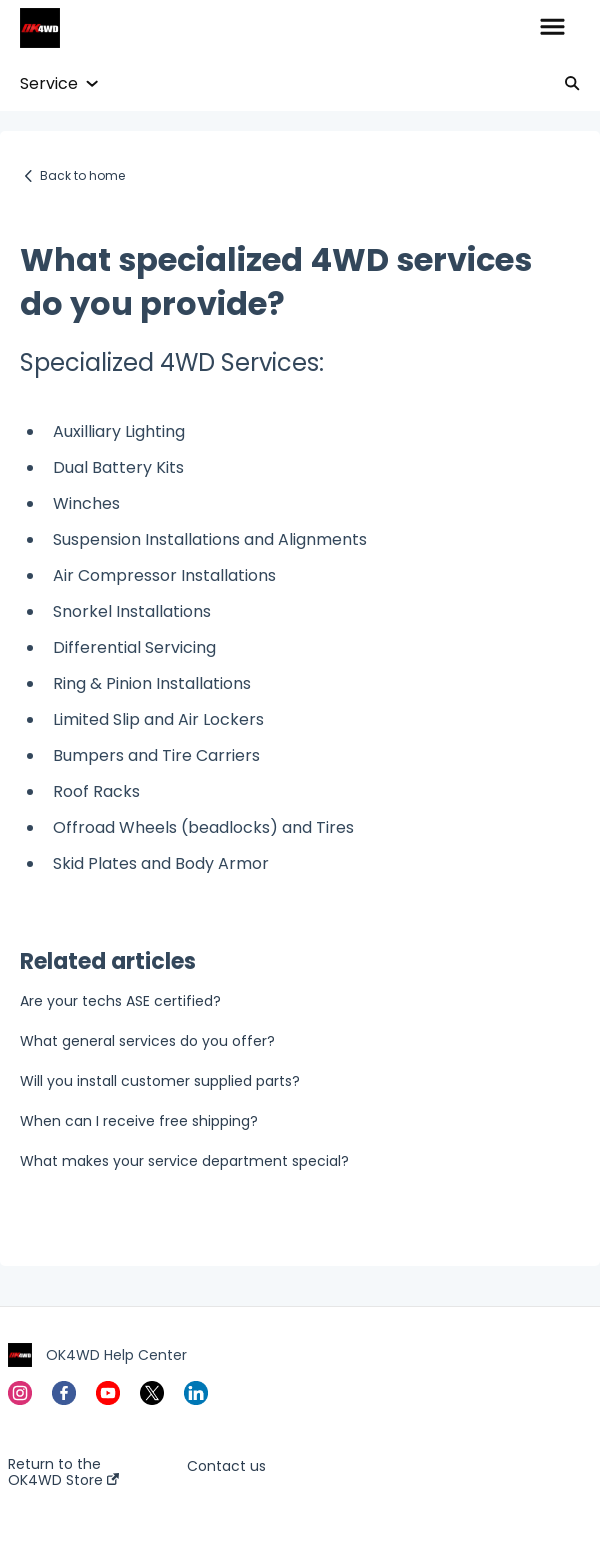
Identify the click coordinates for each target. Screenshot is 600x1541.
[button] (552, 28)
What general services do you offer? (147, 1041)
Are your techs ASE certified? (120, 1001)
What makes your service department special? (184, 1161)
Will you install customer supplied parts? (160, 1081)
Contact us (226, 1466)
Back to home (82, 175)
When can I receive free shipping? (139, 1121)
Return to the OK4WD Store (63, 1472)
